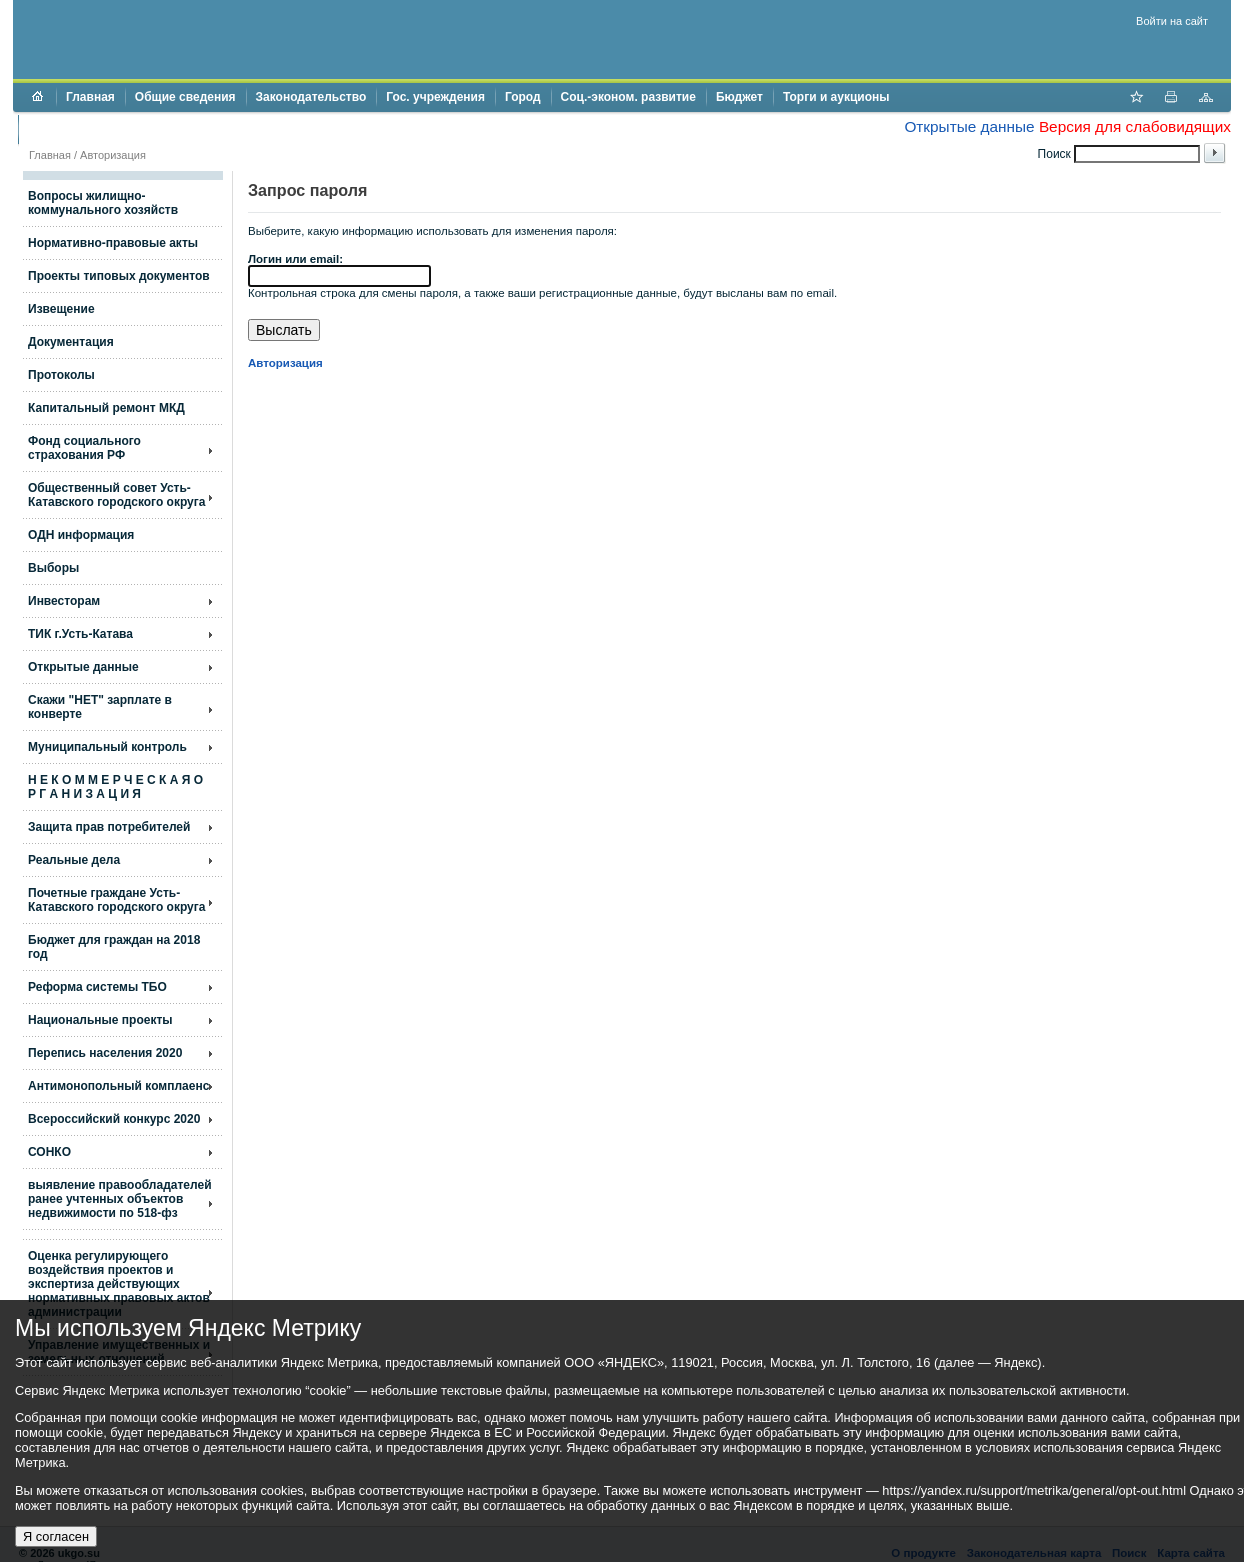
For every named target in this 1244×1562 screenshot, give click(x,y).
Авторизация (113, 155)
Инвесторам (64, 601)
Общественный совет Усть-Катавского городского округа (116, 495)
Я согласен (56, 1536)
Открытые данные (969, 126)
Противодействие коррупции (114, 129)
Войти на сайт (1172, 21)
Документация (71, 342)
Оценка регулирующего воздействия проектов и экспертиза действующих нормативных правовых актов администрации (119, 1284)
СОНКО (49, 1152)
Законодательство (311, 97)
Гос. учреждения (435, 97)
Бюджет (739, 97)
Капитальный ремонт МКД (106, 408)
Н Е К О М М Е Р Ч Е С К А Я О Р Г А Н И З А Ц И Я (115, 787)
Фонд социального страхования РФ (84, 448)
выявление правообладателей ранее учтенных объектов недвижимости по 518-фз (120, 1199)
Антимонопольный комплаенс (118, 1086)
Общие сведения (185, 97)
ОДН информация (81, 535)
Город (523, 97)
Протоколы (61, 375)
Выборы (53, 568)
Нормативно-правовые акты (113, 243)
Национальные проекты (100, 1020)
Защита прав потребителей (109, 827)
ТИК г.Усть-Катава (80, 634)
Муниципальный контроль (107, 747)
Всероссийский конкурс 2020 (114, 1119)
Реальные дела (74, 860)
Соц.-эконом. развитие (628, 97)
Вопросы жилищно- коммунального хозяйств (103, 203)
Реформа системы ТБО (97, 987)
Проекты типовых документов (119, 276)
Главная (90, 97)
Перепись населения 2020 (105, 1053)
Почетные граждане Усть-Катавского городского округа (116, 900)
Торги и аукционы (836, 97)
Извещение (61, 309)
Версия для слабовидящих (1135, 126)
